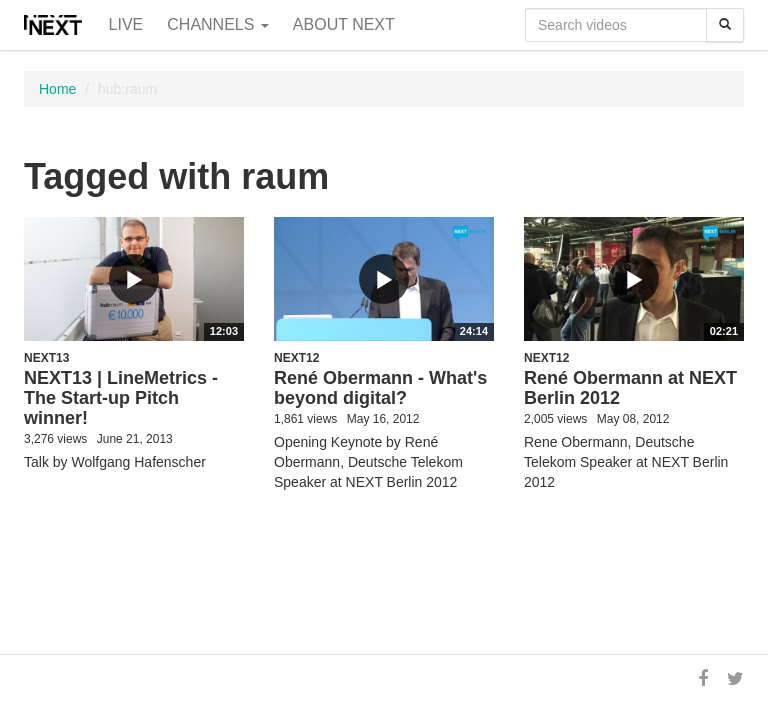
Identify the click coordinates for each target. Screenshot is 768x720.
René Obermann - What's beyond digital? (380, 388)
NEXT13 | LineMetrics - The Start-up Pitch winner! (121, 398)
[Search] (725, 25)
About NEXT (344, 24)
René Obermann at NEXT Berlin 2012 (630, 388)
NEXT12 (296, 358)
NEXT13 (46, 358)
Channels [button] (218, 24)
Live (126, 24)
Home (57, 89)
